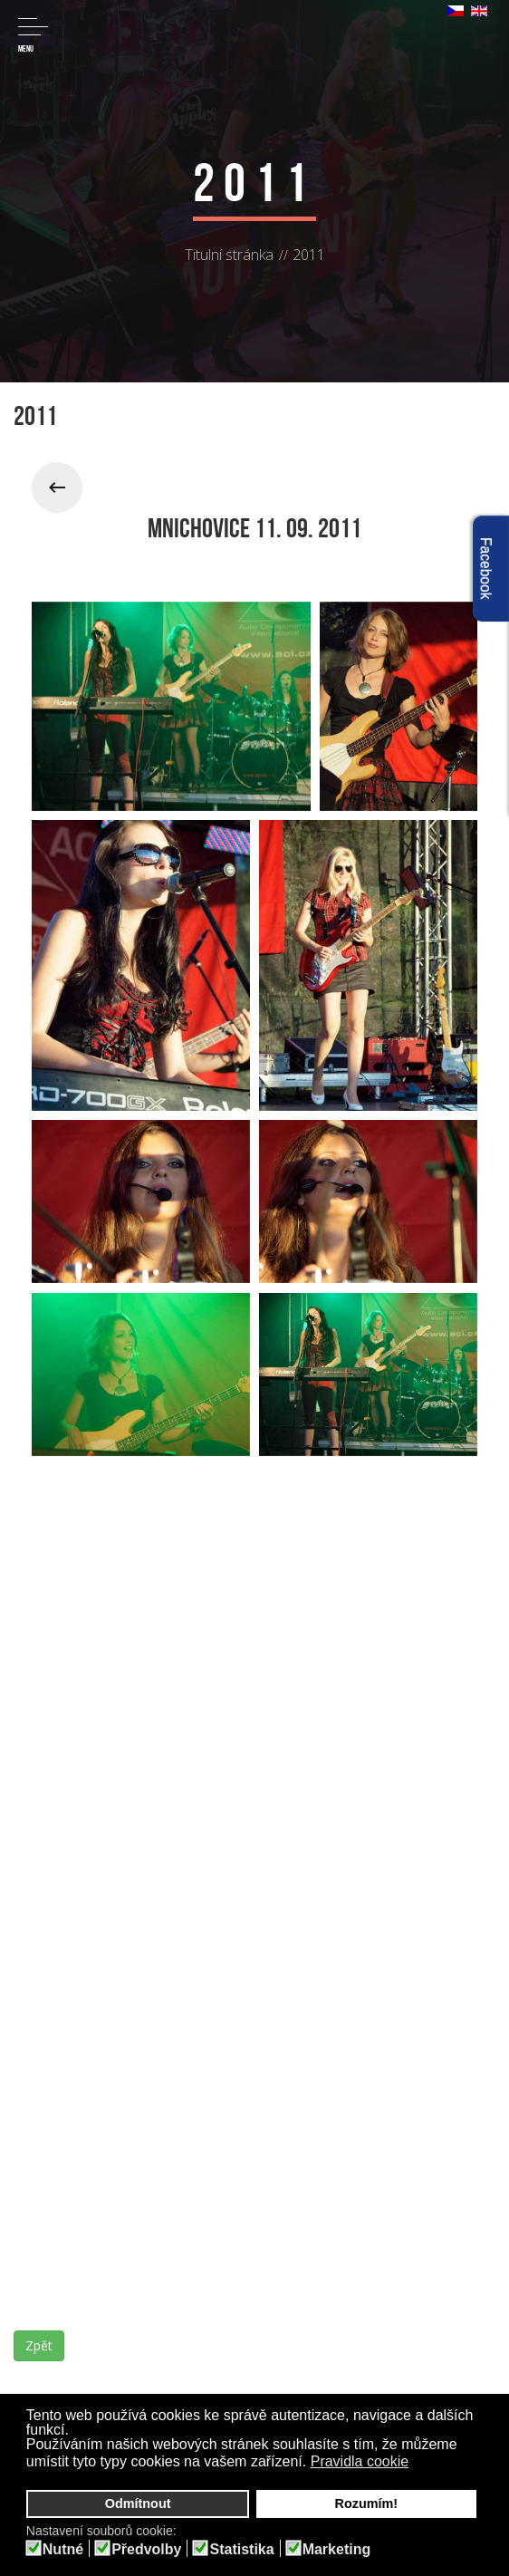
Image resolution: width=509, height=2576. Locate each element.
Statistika (241, 2549)
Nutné (63, 2549)
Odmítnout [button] (138, 2503)
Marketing (337, 2549)
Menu (33, 35)
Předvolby (146, 2549)
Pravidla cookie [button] (360, 2461)
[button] (420, 2463)
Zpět (39, 2345)
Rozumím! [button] (367, 2503)
